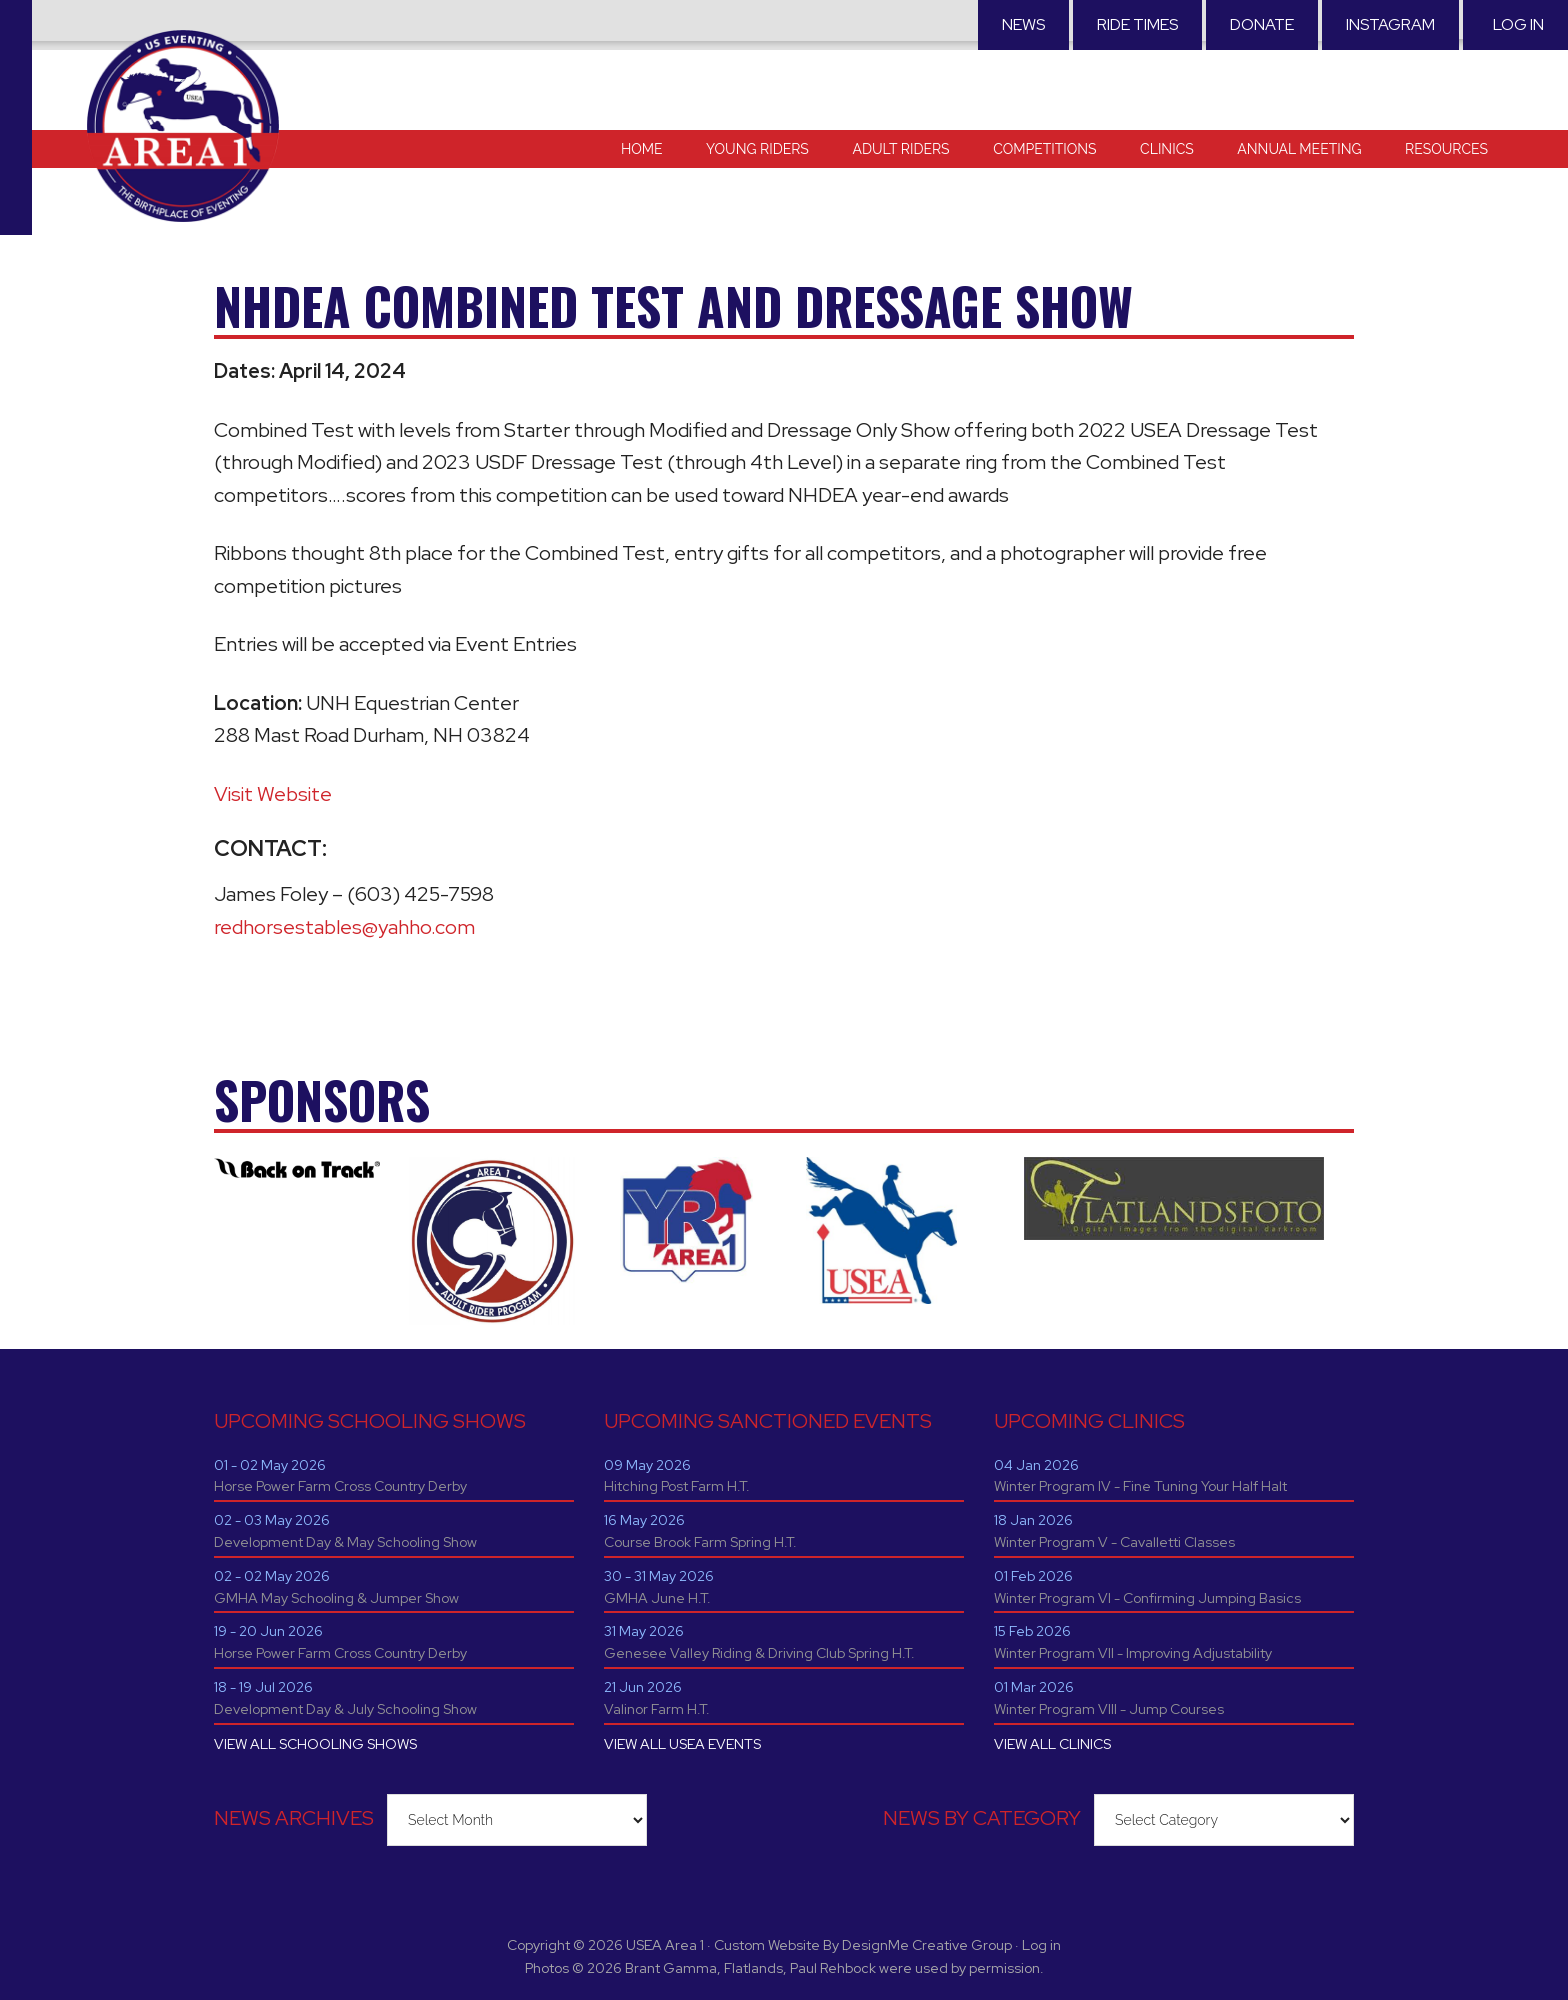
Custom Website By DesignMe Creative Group (863, 1945)
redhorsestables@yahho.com (344, 927)
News (1023, 24)
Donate (1262, 24)
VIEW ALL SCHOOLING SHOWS (315, 1744)
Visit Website (273, 794)
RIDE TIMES (1137, 24)
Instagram (1390, 24)
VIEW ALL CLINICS (1052, 1744)
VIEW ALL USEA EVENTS (682, 1744)
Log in (1518, 24)
